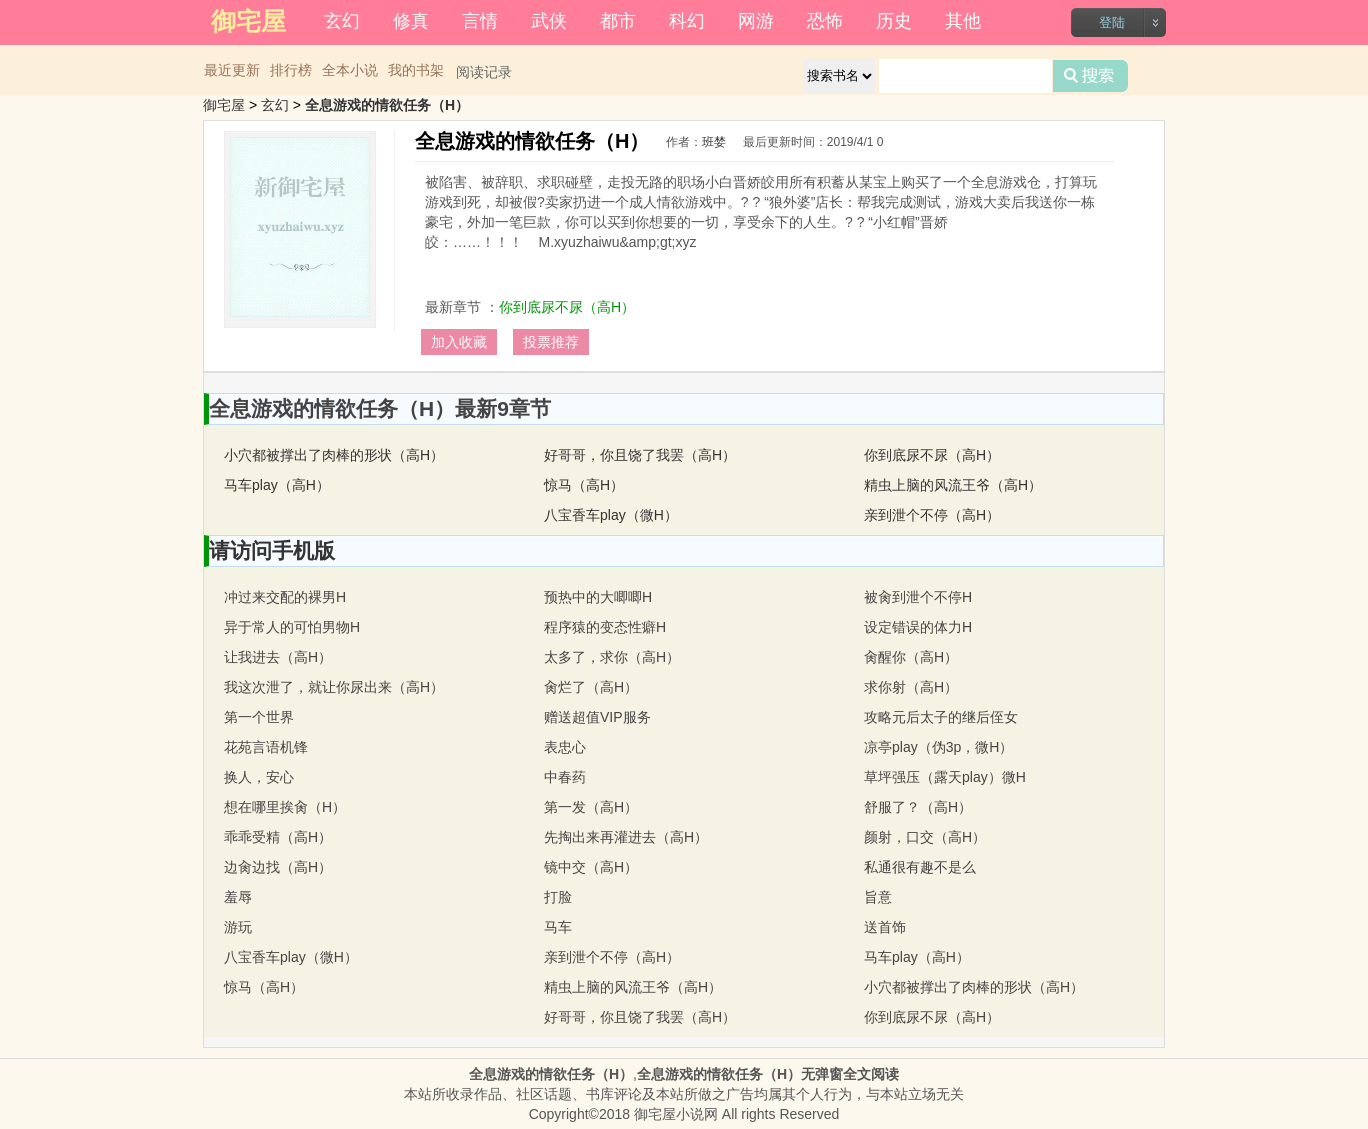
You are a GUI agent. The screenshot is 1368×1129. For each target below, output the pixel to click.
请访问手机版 (272, 550)
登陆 (1112, 22)
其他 (963, 21)
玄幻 (342, 21)
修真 (411, 21)
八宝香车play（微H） (611, 515)
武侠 (549, 21)
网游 (756, 21)
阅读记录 (484, 72)
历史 (894, 21)
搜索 (1090, 76)
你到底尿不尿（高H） (567, 307)
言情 (480, 21)
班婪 (714, 142)
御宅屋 (224, 105)
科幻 (687, 21)
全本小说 (350, 70)
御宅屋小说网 (676, 1114)
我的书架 (416, 70)
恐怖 (825, 21)
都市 (618, 21)
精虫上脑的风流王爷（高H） (953, 485)
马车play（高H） (277, 485)
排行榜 (291, 70)
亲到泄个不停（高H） (932, 515)
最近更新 (232, 70)
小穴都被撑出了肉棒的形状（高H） (334, 455)
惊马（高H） (584, 485)
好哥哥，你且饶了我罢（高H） (640, 455)
